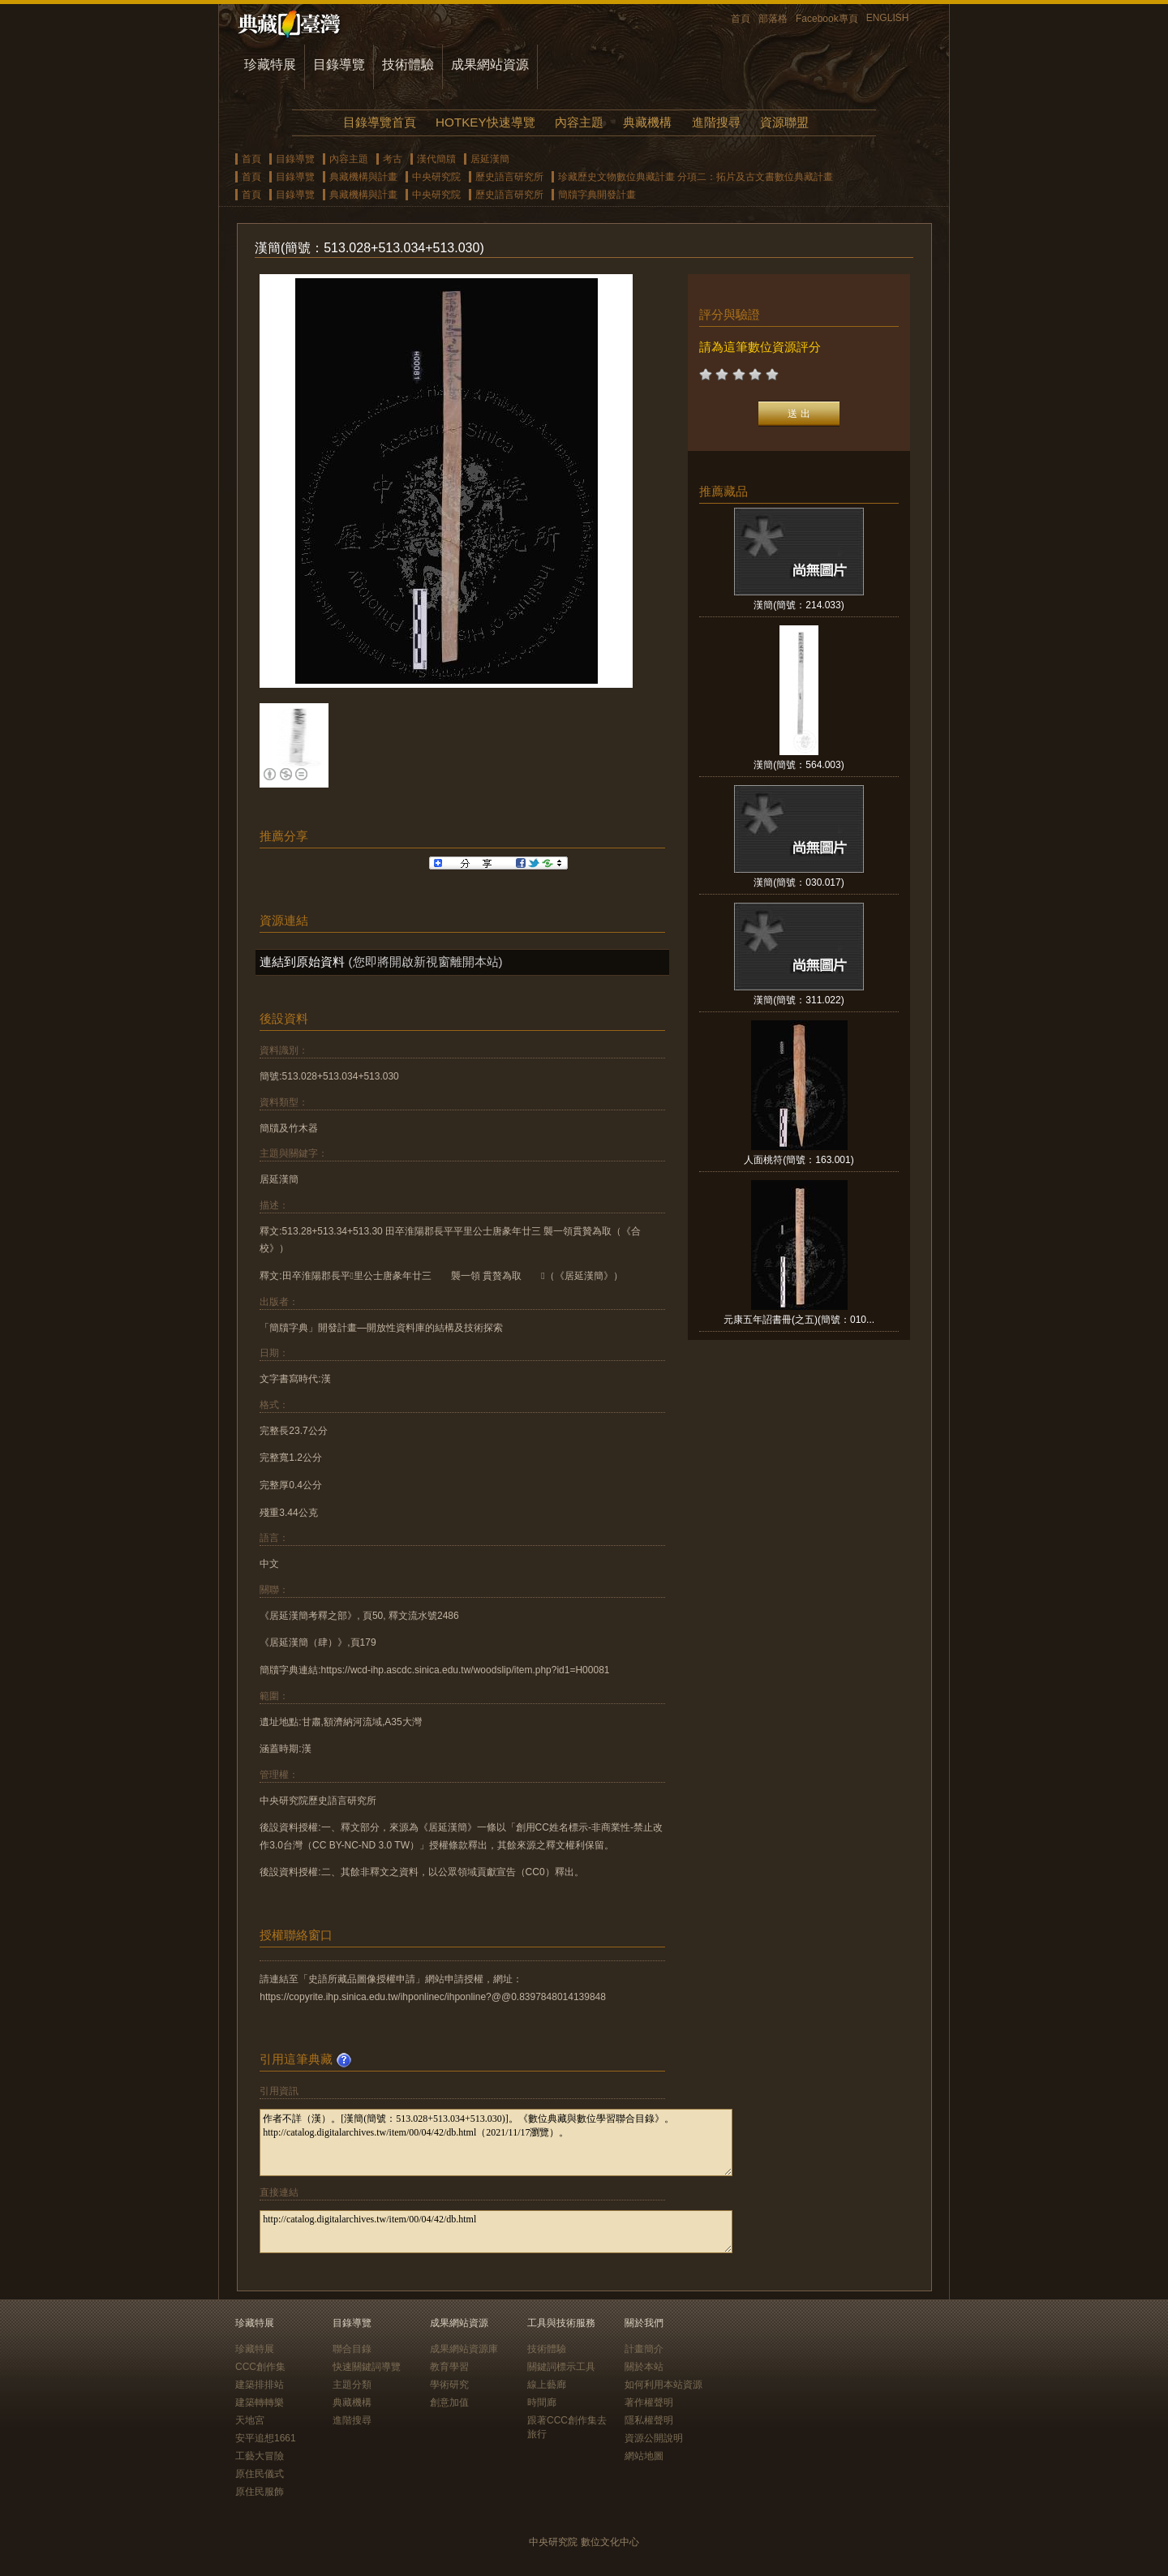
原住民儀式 (259, 2473)
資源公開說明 (654, 2438)
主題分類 (352, 2384)
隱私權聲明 (649, 2420)
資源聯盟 (784, 122)
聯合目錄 (352, 2349)
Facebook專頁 (827, 18)
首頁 (740, 18)
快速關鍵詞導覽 (367, 2366)
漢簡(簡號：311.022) (799, 1000)
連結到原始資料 (302, 961)
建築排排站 (259, 2384)
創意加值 (449, 2402)
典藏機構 (647, 122)
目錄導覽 (339, 64)
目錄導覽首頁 (379, 122)
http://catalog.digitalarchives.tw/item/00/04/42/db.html (496, 2231)
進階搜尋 (716, 122)
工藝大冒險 (259, 2456)
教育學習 (449, 2366)
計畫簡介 (644, 2349)
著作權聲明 (649, 2402)
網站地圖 (644, 2456)
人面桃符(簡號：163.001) (798, 1160)
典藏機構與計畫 (363, 176)
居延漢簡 (489, 159)
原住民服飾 (259, 2491)
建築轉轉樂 (259, 2402)
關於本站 (644, 2366)
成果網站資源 (490, 64)
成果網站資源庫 (464, 2349)
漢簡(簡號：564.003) (799, 765)
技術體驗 (408, 64)
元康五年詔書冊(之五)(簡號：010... (799, 1319)
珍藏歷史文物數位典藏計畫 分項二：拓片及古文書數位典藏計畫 (695, 176)
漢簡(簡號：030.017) (799, 882)
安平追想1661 (265, 2438)
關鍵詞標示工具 (561, 2366)
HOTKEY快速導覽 (485, 122)
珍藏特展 (270, 64)
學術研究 (449, 2384)
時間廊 (541, 2402)
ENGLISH (887, 18)
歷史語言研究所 (509, 176)
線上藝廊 (546, 2384)
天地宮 (249, 2420)
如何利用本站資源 (663, 2384)
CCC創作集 (260, 2366)
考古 (392, 159)
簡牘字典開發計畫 (597, 194)
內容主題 (579, 122)
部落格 (773, 18)
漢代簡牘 (436, 159)
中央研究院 (436, 176)
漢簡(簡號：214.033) (799, 605)
